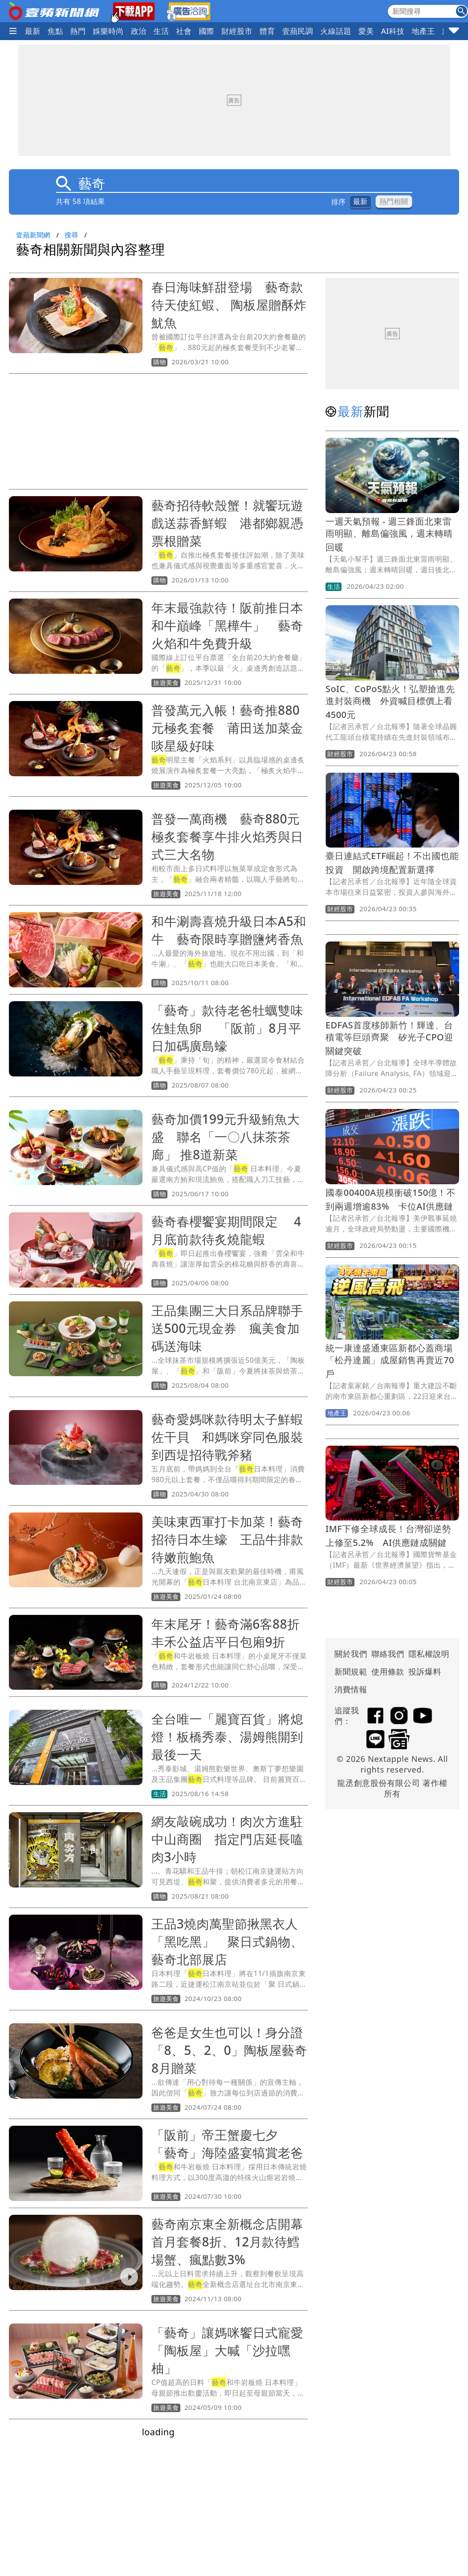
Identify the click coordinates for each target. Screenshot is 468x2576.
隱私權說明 (425, 1653)
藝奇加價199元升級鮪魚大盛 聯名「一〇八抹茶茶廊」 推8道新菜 (225, 1136)
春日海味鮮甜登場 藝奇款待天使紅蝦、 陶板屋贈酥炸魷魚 (228, 304)
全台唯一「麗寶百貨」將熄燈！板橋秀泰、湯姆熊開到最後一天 (227, 1736)
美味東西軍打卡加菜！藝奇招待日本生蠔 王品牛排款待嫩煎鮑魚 (227, 1539)
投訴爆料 (424, 1671)
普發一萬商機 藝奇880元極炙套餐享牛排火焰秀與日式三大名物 (227, 836)
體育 (267, 31)
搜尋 (71, 234)
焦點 (55, 31)
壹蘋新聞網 (33, 234)
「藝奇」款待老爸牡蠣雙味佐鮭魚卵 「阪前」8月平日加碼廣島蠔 (227, 1028)
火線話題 (335, 31)
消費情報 (350, 1689)
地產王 (423, 31)
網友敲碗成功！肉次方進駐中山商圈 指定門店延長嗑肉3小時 (227, 1839)
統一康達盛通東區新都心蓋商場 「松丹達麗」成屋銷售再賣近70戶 (394, 1361)
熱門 (78, 31)
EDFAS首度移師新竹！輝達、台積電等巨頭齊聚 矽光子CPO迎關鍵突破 (389, 1038)
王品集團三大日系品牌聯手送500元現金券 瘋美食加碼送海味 (227, 1328)
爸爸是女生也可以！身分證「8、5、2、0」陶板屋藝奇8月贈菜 (229, 2050)
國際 (206, 31)
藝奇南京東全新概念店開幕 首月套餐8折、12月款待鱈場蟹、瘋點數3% (233, 2241)
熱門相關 (393, 201)
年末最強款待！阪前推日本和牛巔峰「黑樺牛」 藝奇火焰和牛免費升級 (227, 625)
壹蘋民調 (297, 31)
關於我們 (350, 1653)
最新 (33, 31)
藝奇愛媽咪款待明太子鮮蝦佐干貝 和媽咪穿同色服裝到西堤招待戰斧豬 (227, 1436)
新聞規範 (350, 1671)
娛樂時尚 (108, 31)
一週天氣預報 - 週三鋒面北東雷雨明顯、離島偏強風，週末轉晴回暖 (389, 534)
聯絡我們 (387, 1653)
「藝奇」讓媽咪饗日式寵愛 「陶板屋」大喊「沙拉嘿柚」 (233, 2350)
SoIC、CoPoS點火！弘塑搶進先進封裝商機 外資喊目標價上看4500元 (390, 702)
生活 (161, 31)
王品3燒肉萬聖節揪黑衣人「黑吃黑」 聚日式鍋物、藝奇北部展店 (227, 1941)
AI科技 (393, 31)
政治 (139, 31)
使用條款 (387, 1671)
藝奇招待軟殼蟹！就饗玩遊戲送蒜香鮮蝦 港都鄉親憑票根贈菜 (227, 523)
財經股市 (236, 31)
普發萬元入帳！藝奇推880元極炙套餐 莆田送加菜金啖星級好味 (227, 727)
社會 (184, 31)
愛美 (366, 31)
